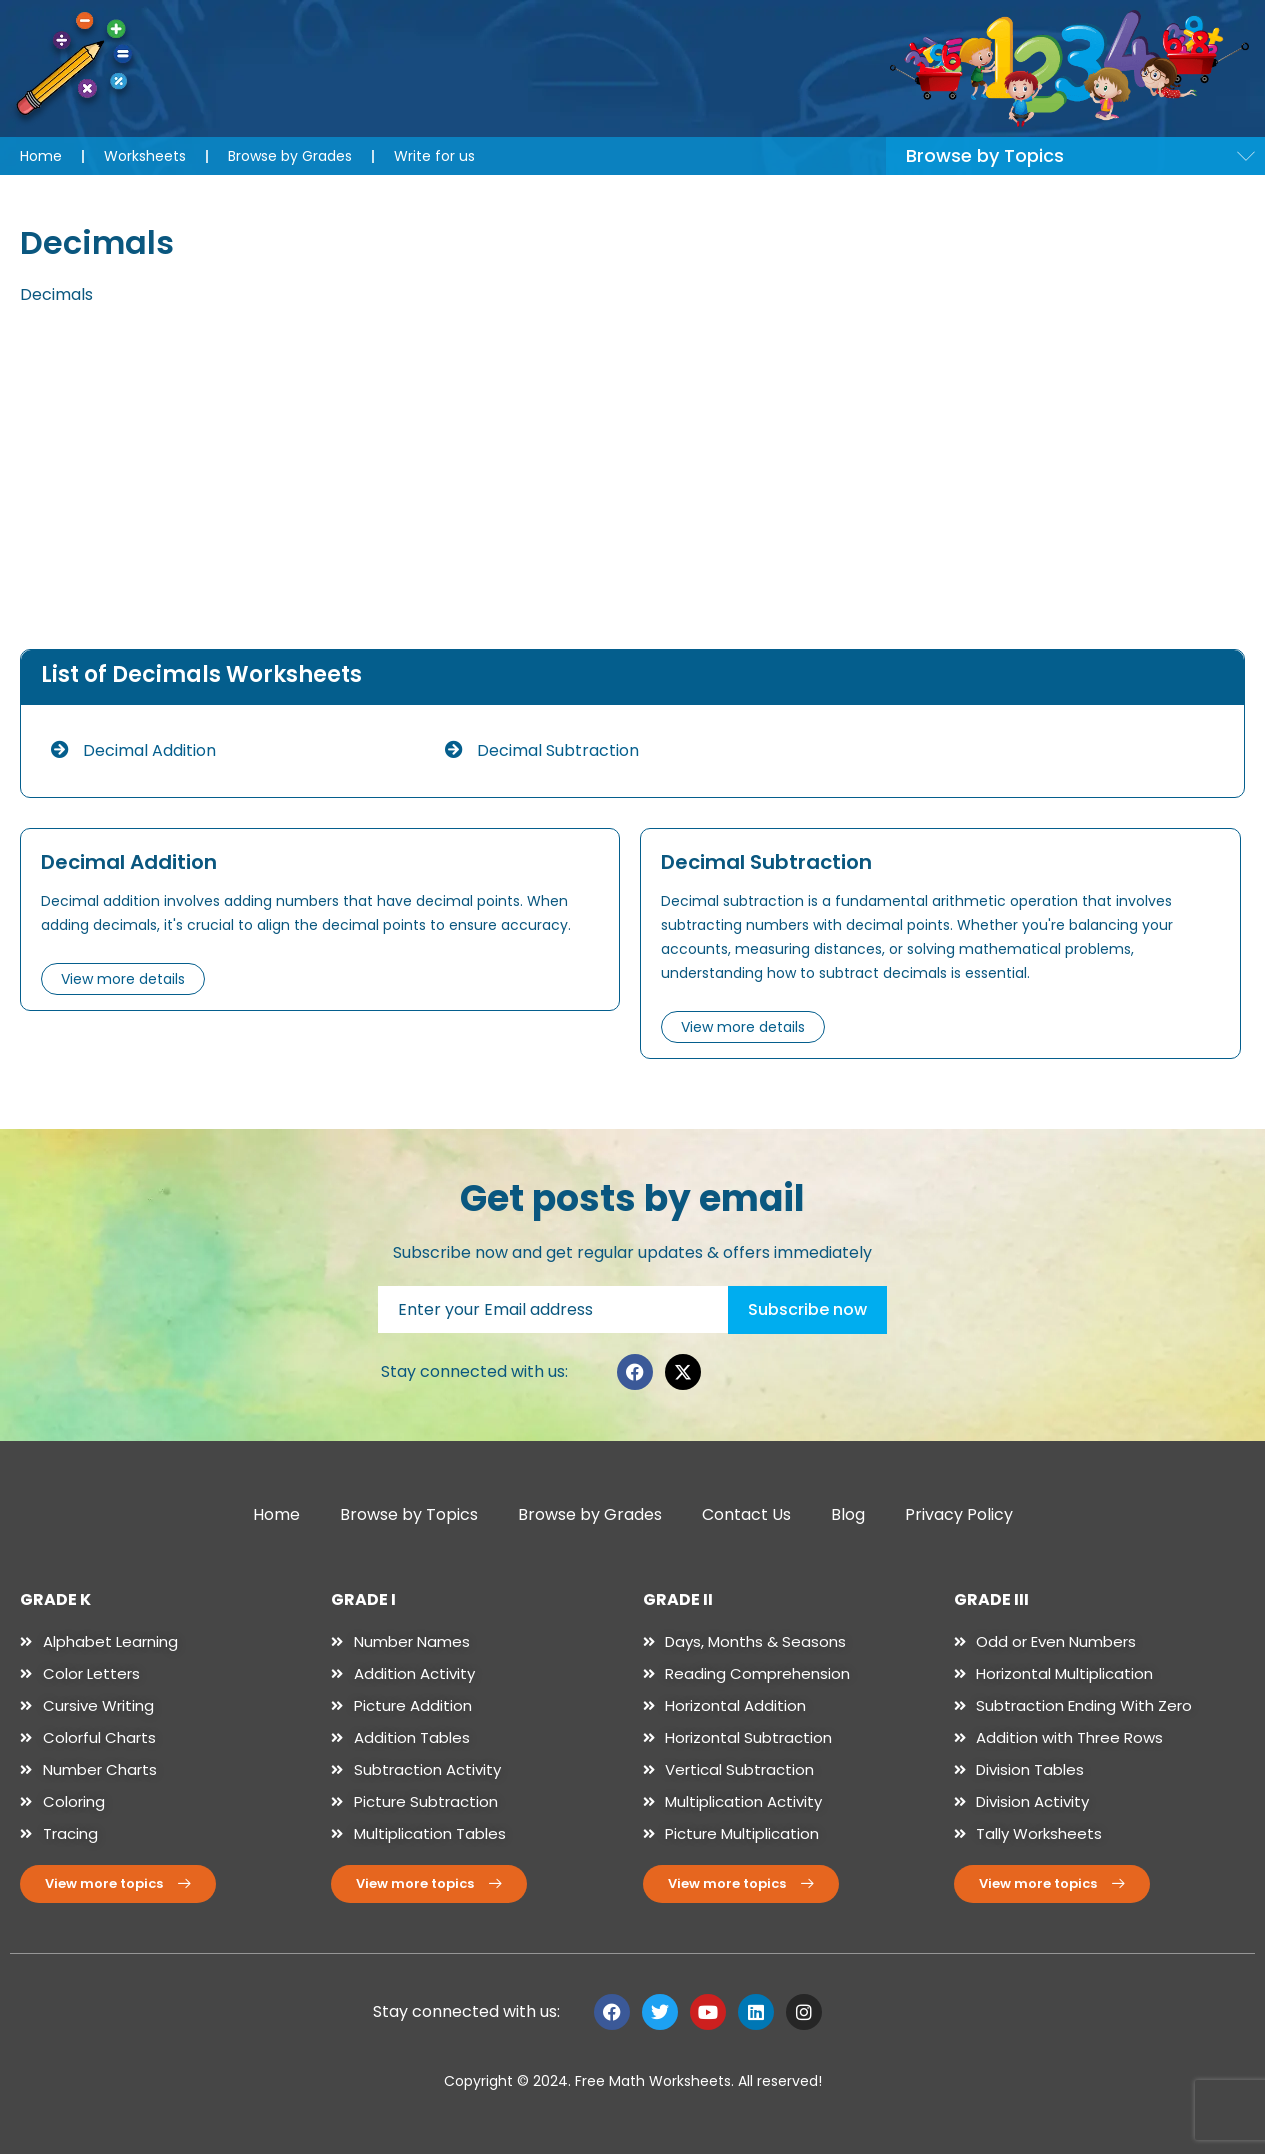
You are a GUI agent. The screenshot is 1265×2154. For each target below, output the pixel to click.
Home (41, 156)
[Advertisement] (633, 479)
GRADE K (55, 1599)
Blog (848, 1514)
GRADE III (991, 1599)
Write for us (434, 156)
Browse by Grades (290, 156)
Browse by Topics (409, 1514)
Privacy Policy (959, 1514)
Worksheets (145, 156)
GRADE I (363, 1599)
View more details (123, 979)
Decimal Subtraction (542, 750)
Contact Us (746, 1514)
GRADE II (678, 1599)
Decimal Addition (133, 750)
